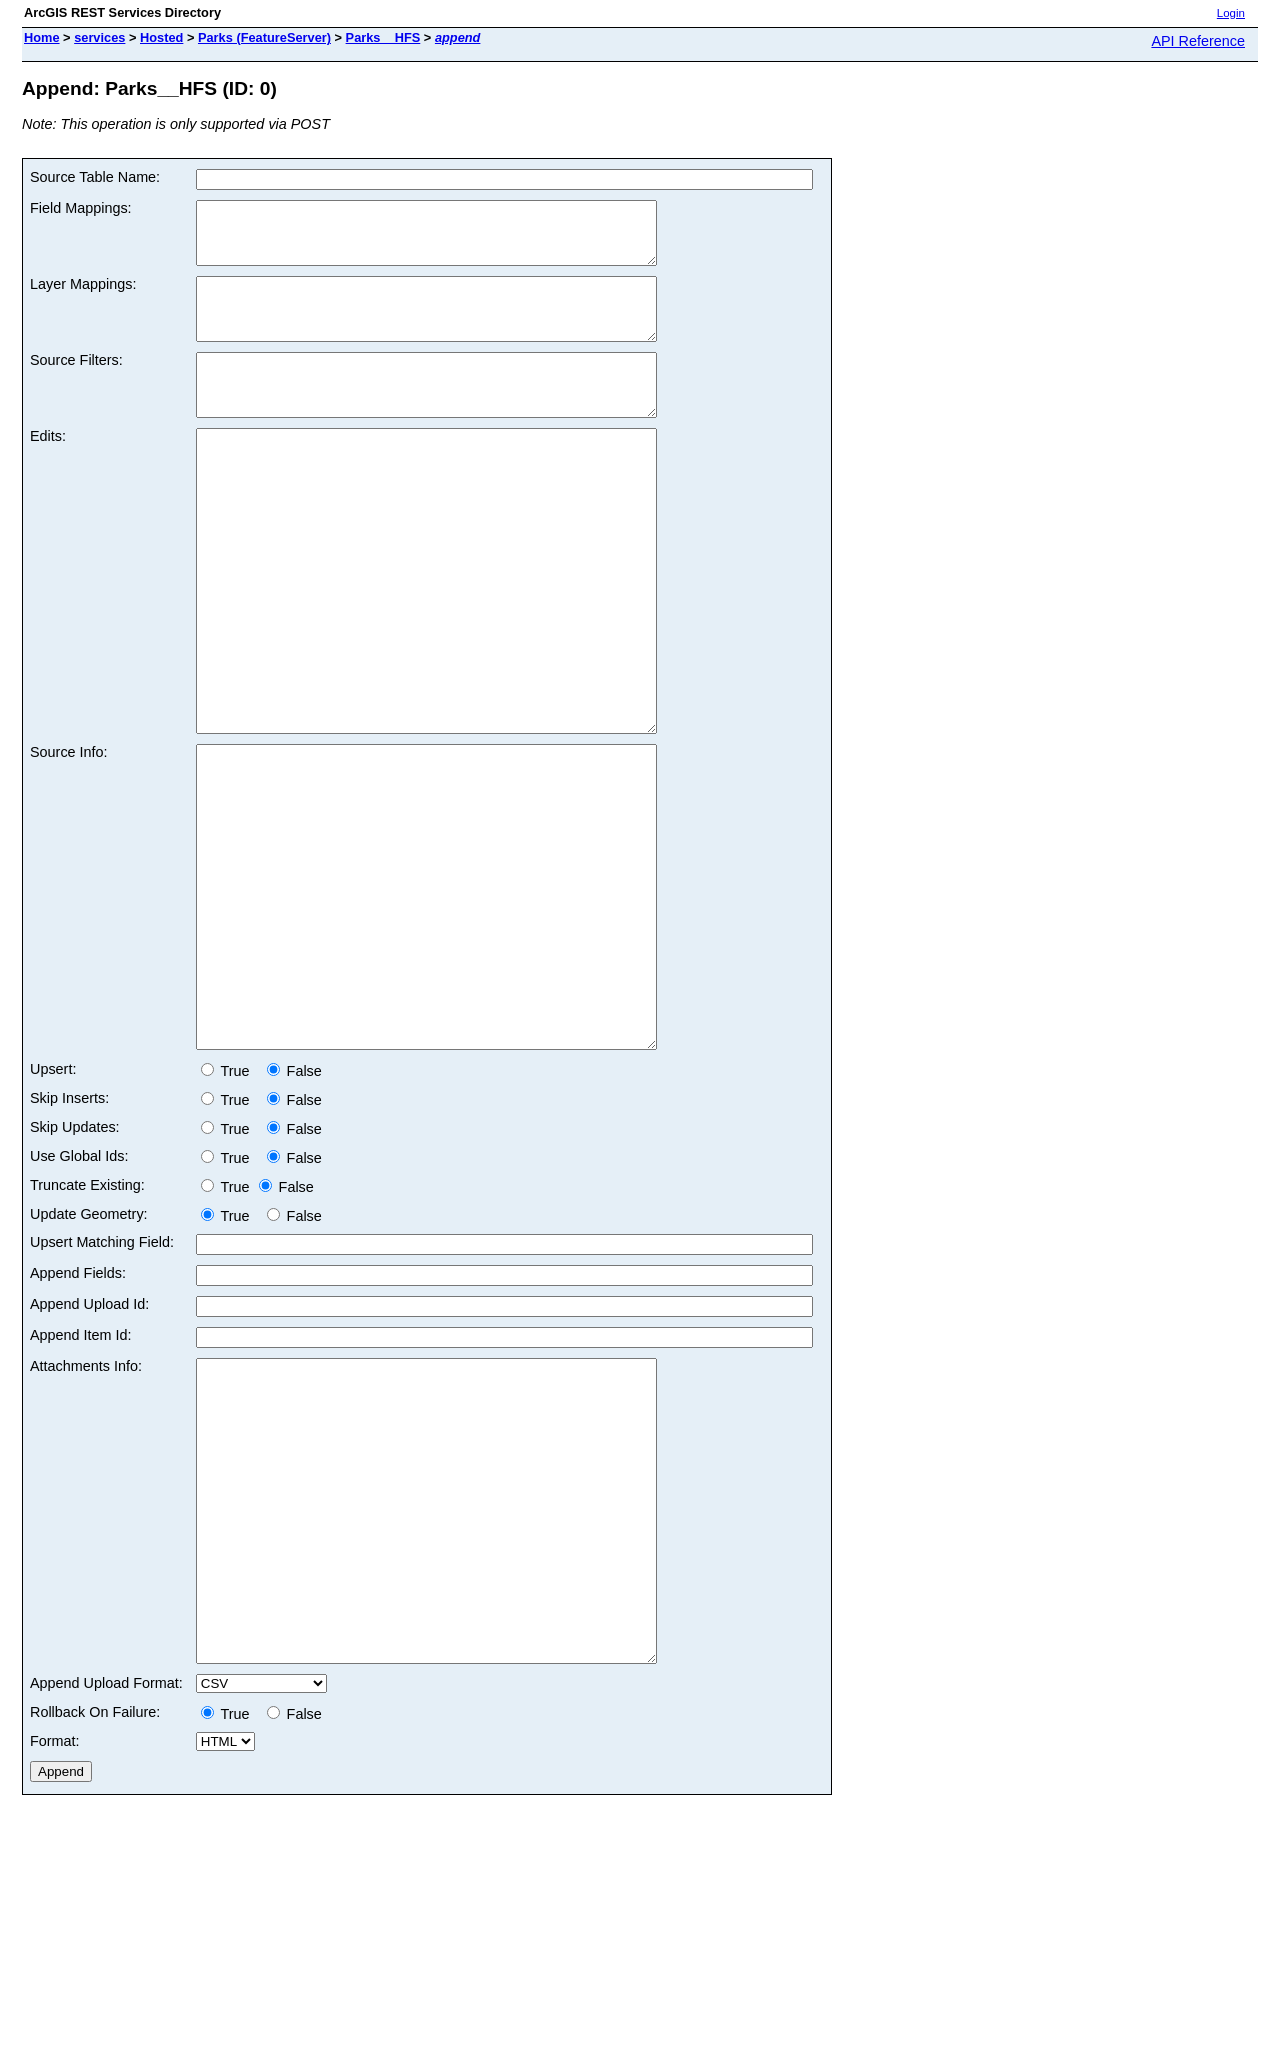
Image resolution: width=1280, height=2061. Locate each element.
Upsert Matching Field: (102, 1398)
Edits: (48, 472)
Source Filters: (76, 384)
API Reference (1198, 41)
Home (42, 37)
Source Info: (69, 848)
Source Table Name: (95, 177)
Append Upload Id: (89, 1460)
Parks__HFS (383, 37)
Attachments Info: (86, 1522)
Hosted (161, 37)
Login (1231, 13)
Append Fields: (78, 1429)
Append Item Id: (81, 1491)
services (99, 37)
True (229, 1227)
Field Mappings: (81, 208)
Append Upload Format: (106, 1899)
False (294, 1227)
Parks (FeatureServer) (264, 37)
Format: (55, 1957)
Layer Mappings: (83, 296)
